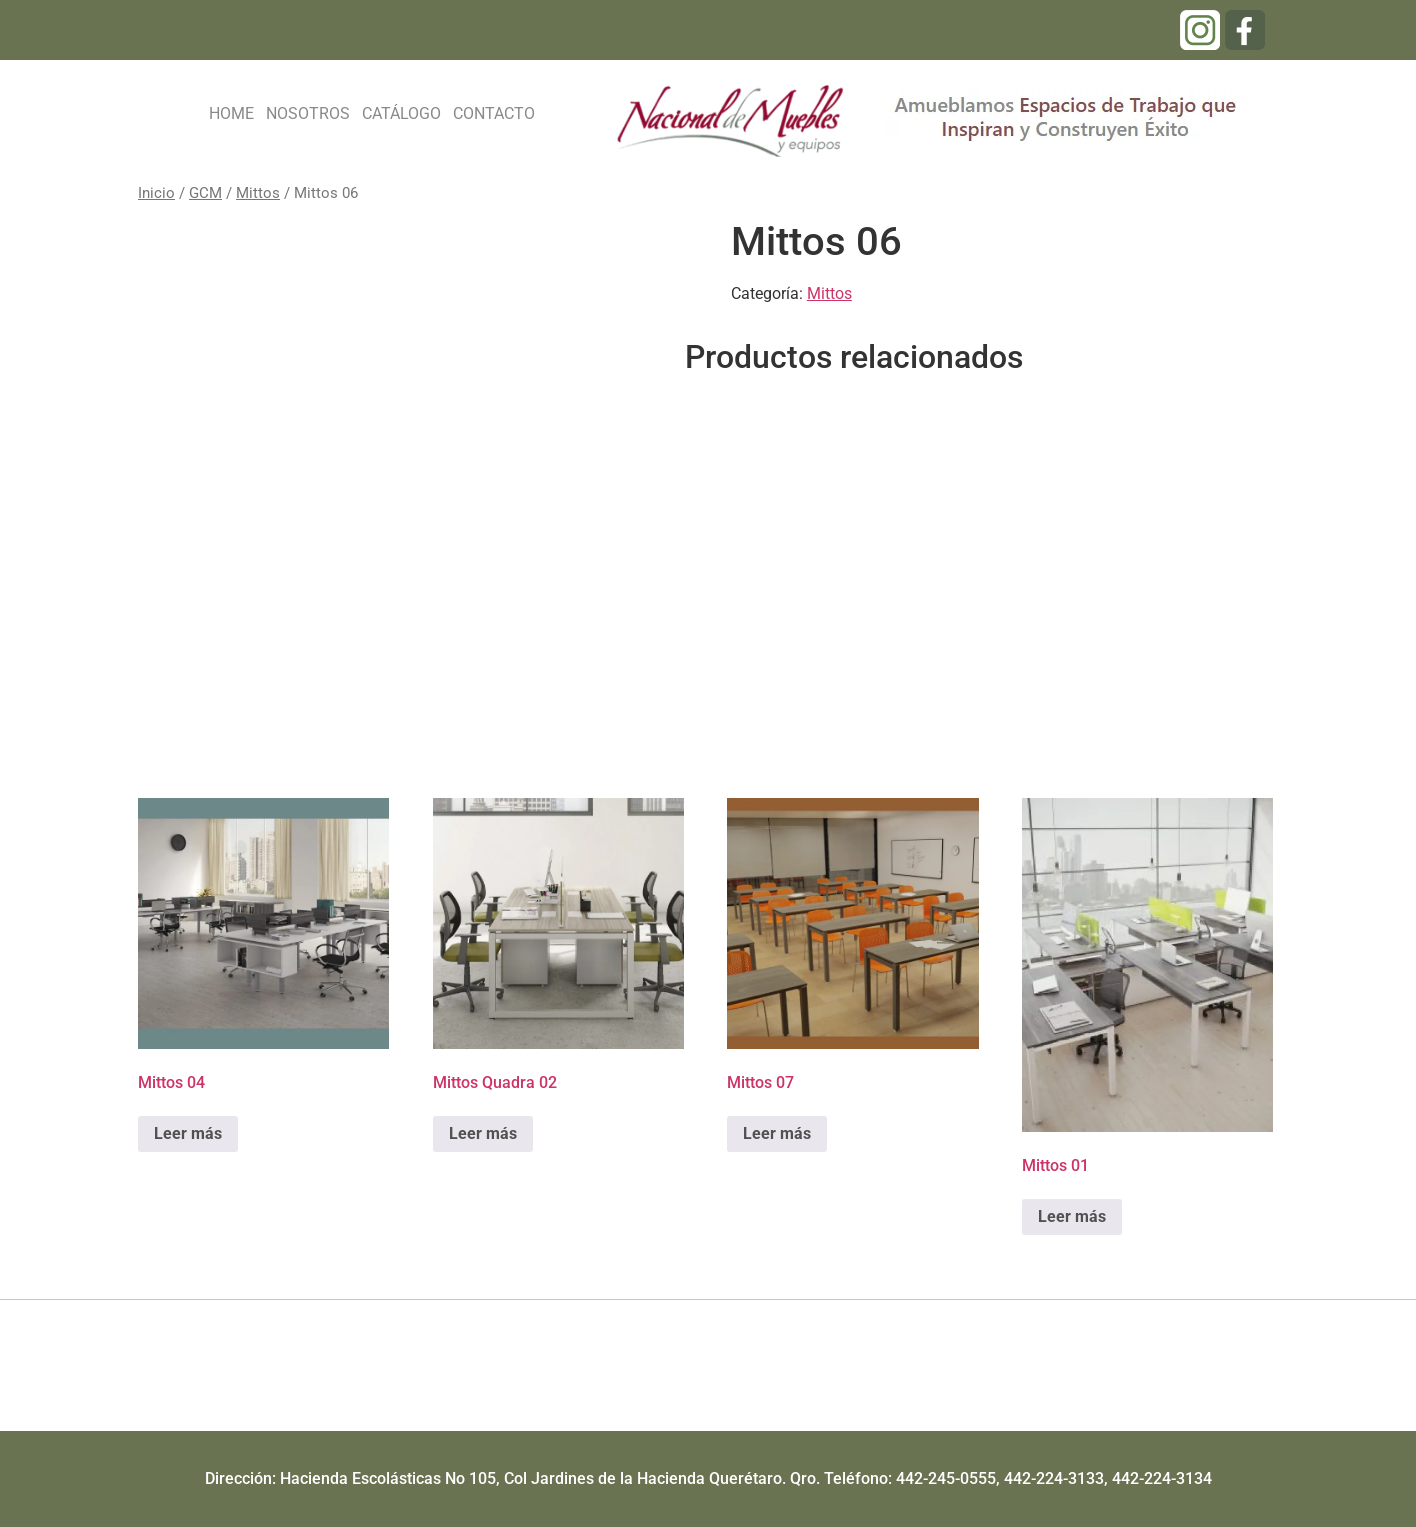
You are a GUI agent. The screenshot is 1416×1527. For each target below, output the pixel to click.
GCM (205, 193)
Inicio (156, 193)
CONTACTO (494, 113)
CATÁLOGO (401, 113)
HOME (231, 113)
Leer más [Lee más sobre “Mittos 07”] (777, 1133)
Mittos (258, 193)
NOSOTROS (308, 113)
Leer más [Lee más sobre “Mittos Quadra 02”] (483, 1133)
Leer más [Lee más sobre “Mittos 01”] (1072, 1216)
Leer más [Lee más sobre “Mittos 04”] (188, 1133)
